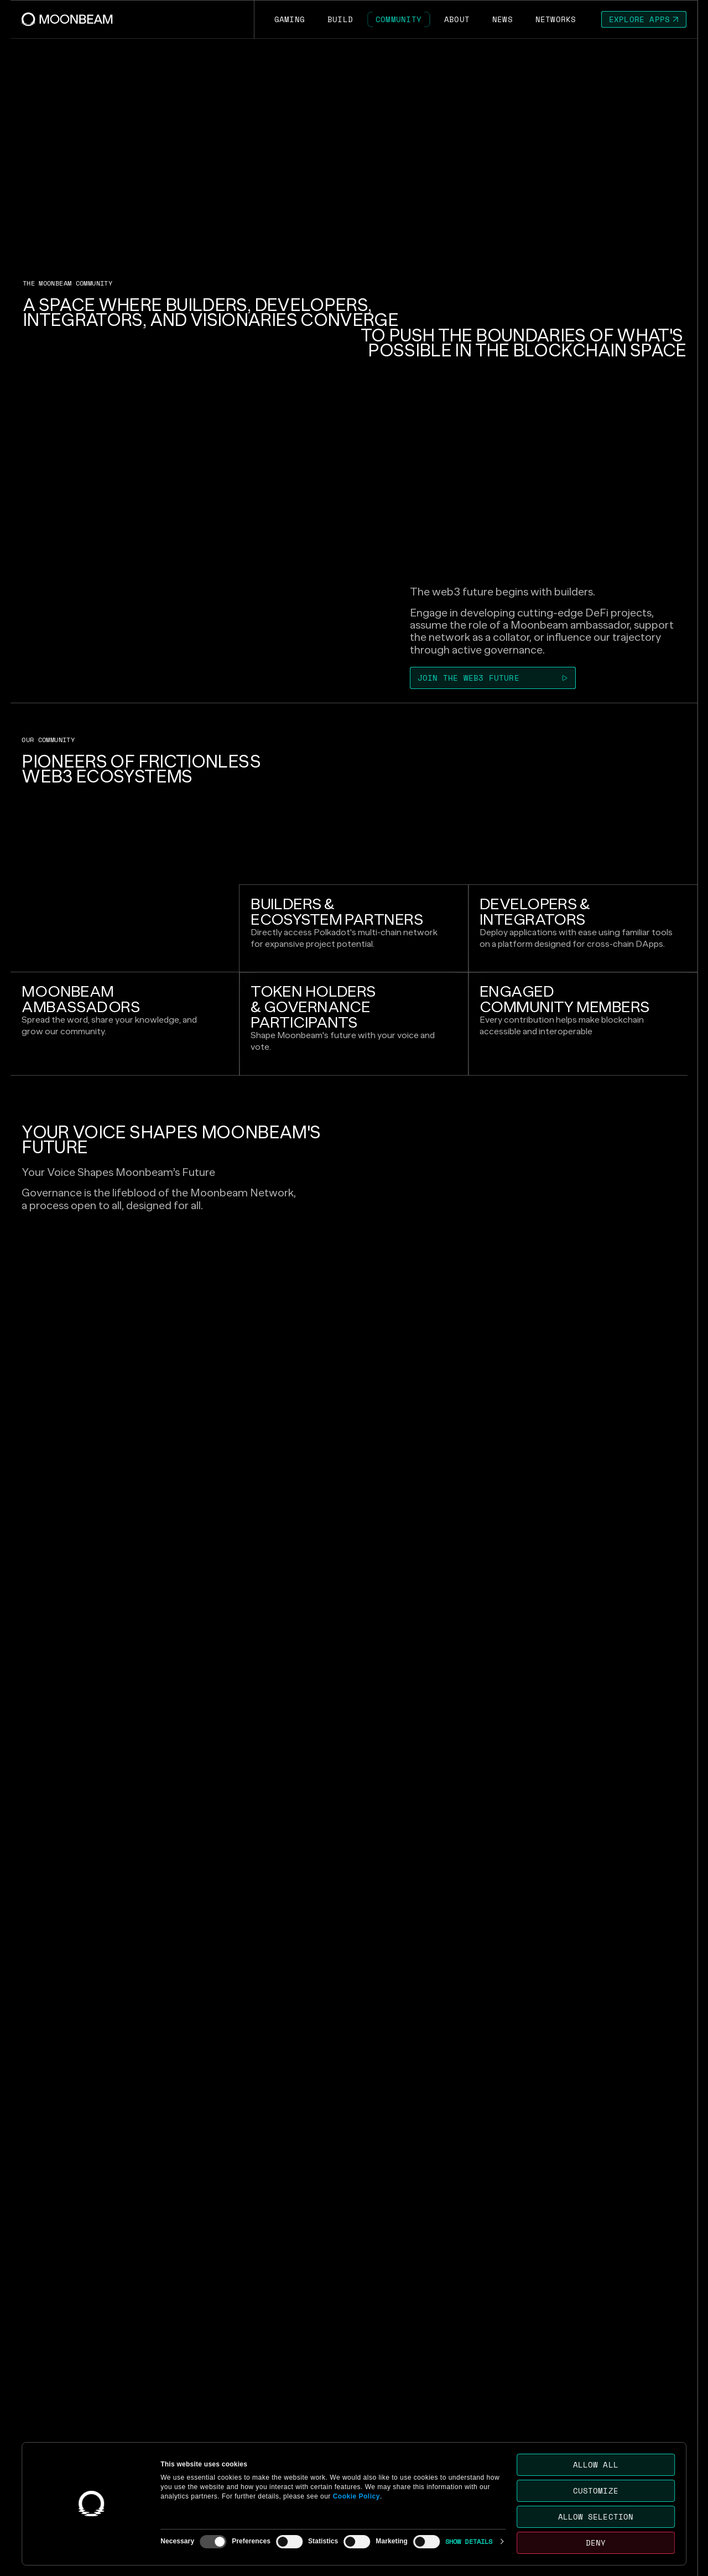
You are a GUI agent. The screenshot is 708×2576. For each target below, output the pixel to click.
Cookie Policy (356, 2496)
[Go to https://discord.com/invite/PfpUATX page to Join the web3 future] (493, 678)
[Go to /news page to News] (502, 19)
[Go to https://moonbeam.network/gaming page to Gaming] (289, 19)
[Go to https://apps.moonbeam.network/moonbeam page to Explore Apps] (643, 19)
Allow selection (596, 2516)
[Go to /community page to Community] (398, 19)
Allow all (595, 2464)
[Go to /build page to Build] (340, 19)
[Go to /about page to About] (456, 19)
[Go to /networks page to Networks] (556, 19)
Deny (596, 2542)
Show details (468, 2541)
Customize (595, 2490)
